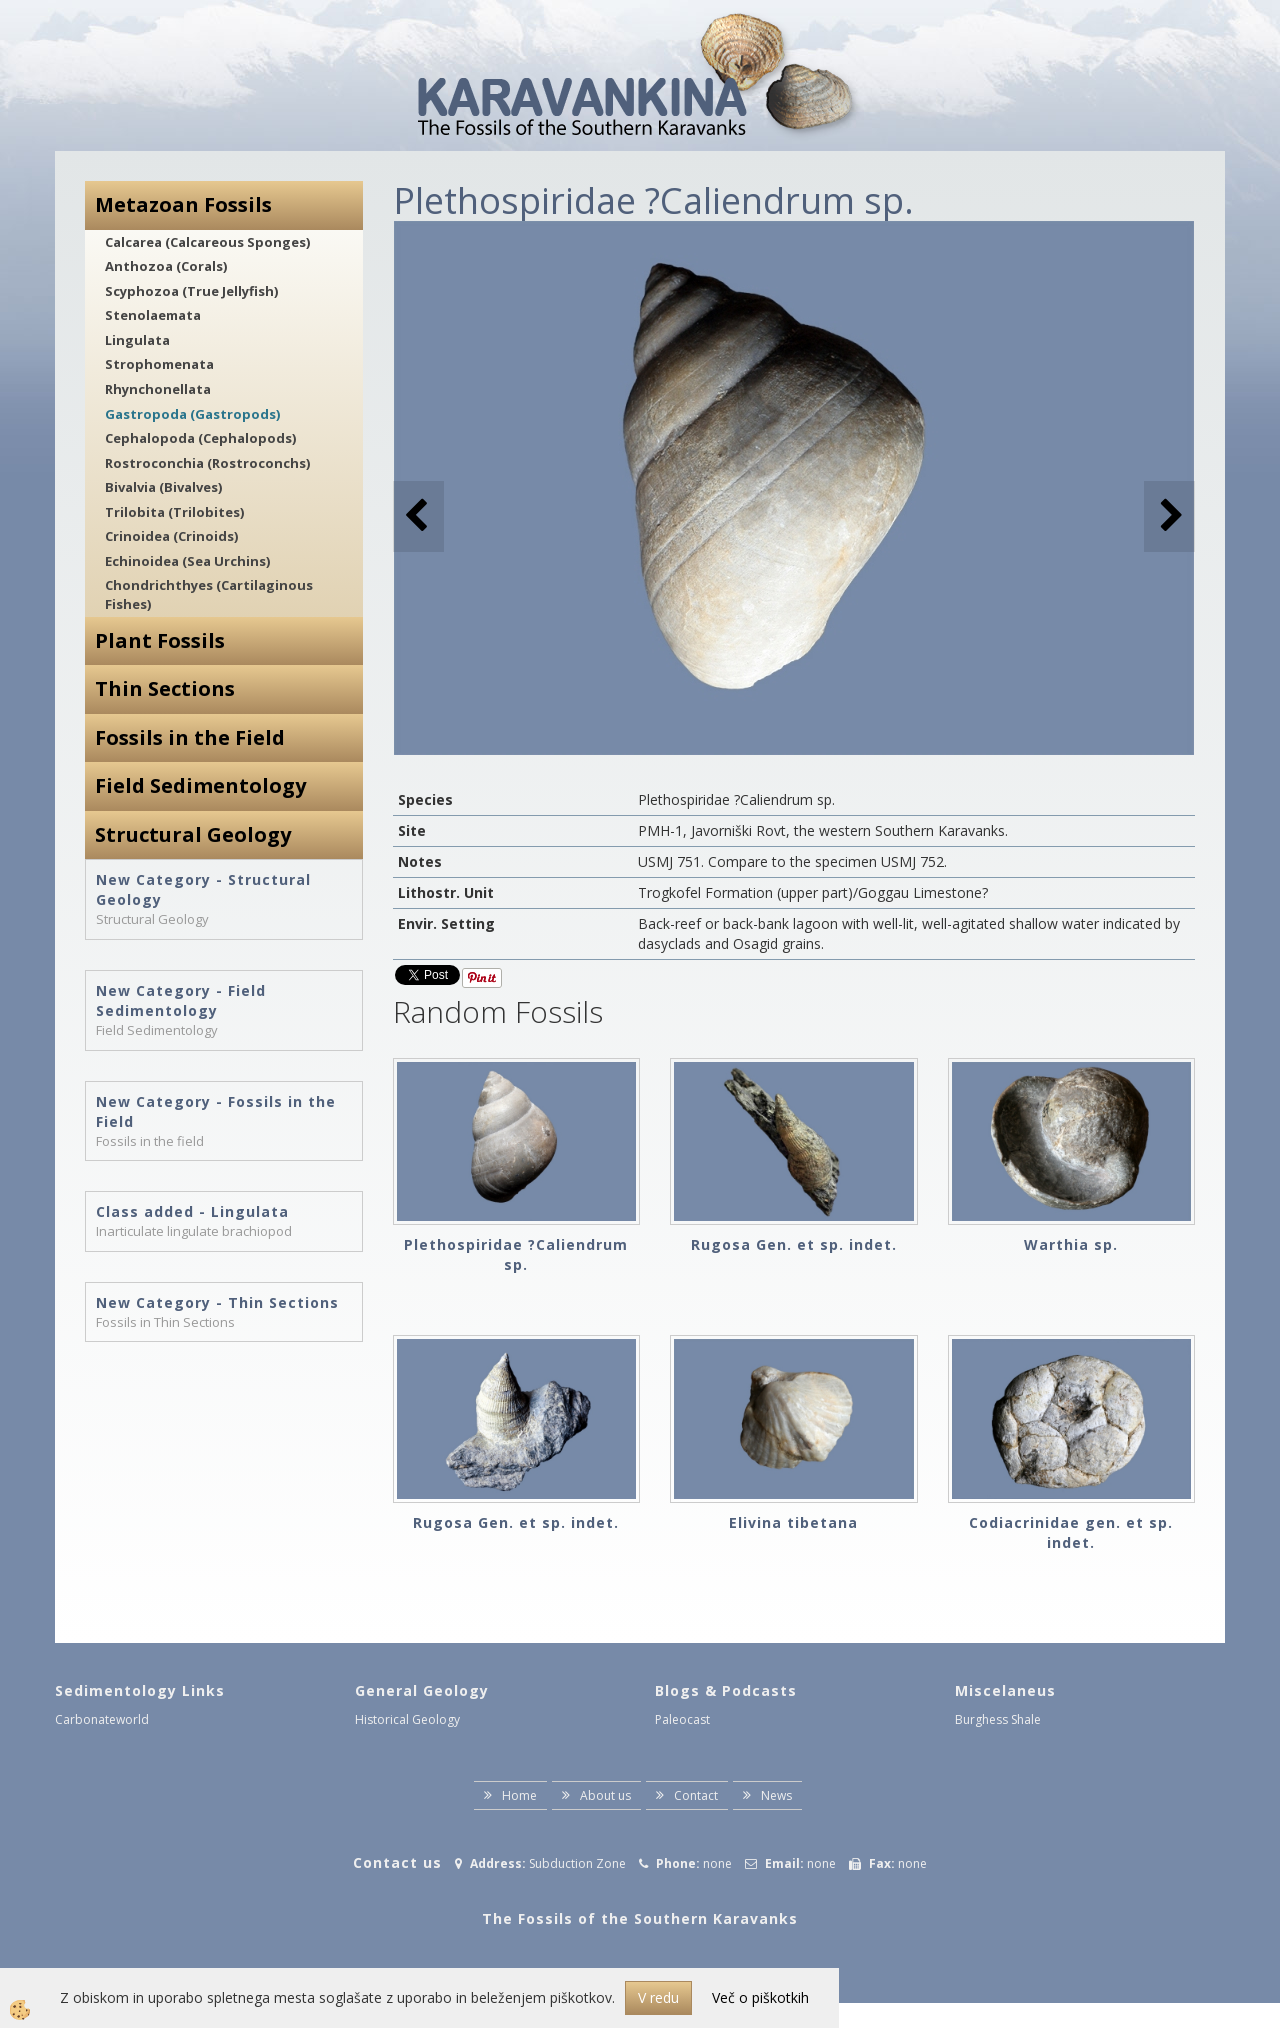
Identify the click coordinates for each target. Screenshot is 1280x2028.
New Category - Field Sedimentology (181, 1000)
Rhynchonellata (158, 389)
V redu (658, 1997)
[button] (1169, 516)
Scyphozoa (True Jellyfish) (191, 291)
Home (519, 1795)
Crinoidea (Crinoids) (171, 536)
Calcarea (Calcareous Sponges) (207, 242)
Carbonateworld (102, 1719)
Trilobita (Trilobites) (174, 512)
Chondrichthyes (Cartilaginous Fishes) (209, 594)
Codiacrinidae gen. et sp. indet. (1071, 1532)
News (776, 1795)
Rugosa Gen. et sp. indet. (794, 1244)
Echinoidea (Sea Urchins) (187, 561)
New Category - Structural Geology (203, 889)
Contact (696, 1795)
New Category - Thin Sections (217, 1302)
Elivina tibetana (793, 1522)
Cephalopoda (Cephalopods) (200, 438)
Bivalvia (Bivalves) (163, 487)
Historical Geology (407, 1719)
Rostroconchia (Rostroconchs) (207, 463)
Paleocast (682, 1719)
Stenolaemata (153, 315)
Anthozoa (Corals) (166, 266)
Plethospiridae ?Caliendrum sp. (516, 1254)
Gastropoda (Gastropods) (192, 414)
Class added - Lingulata (192, 1211)
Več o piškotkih (760, 1997)
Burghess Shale (998, 1719)
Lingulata (137, 340)
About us (605, 1795)
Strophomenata (159, 364)
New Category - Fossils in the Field (216, 1111)
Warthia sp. (1071, 1244)
